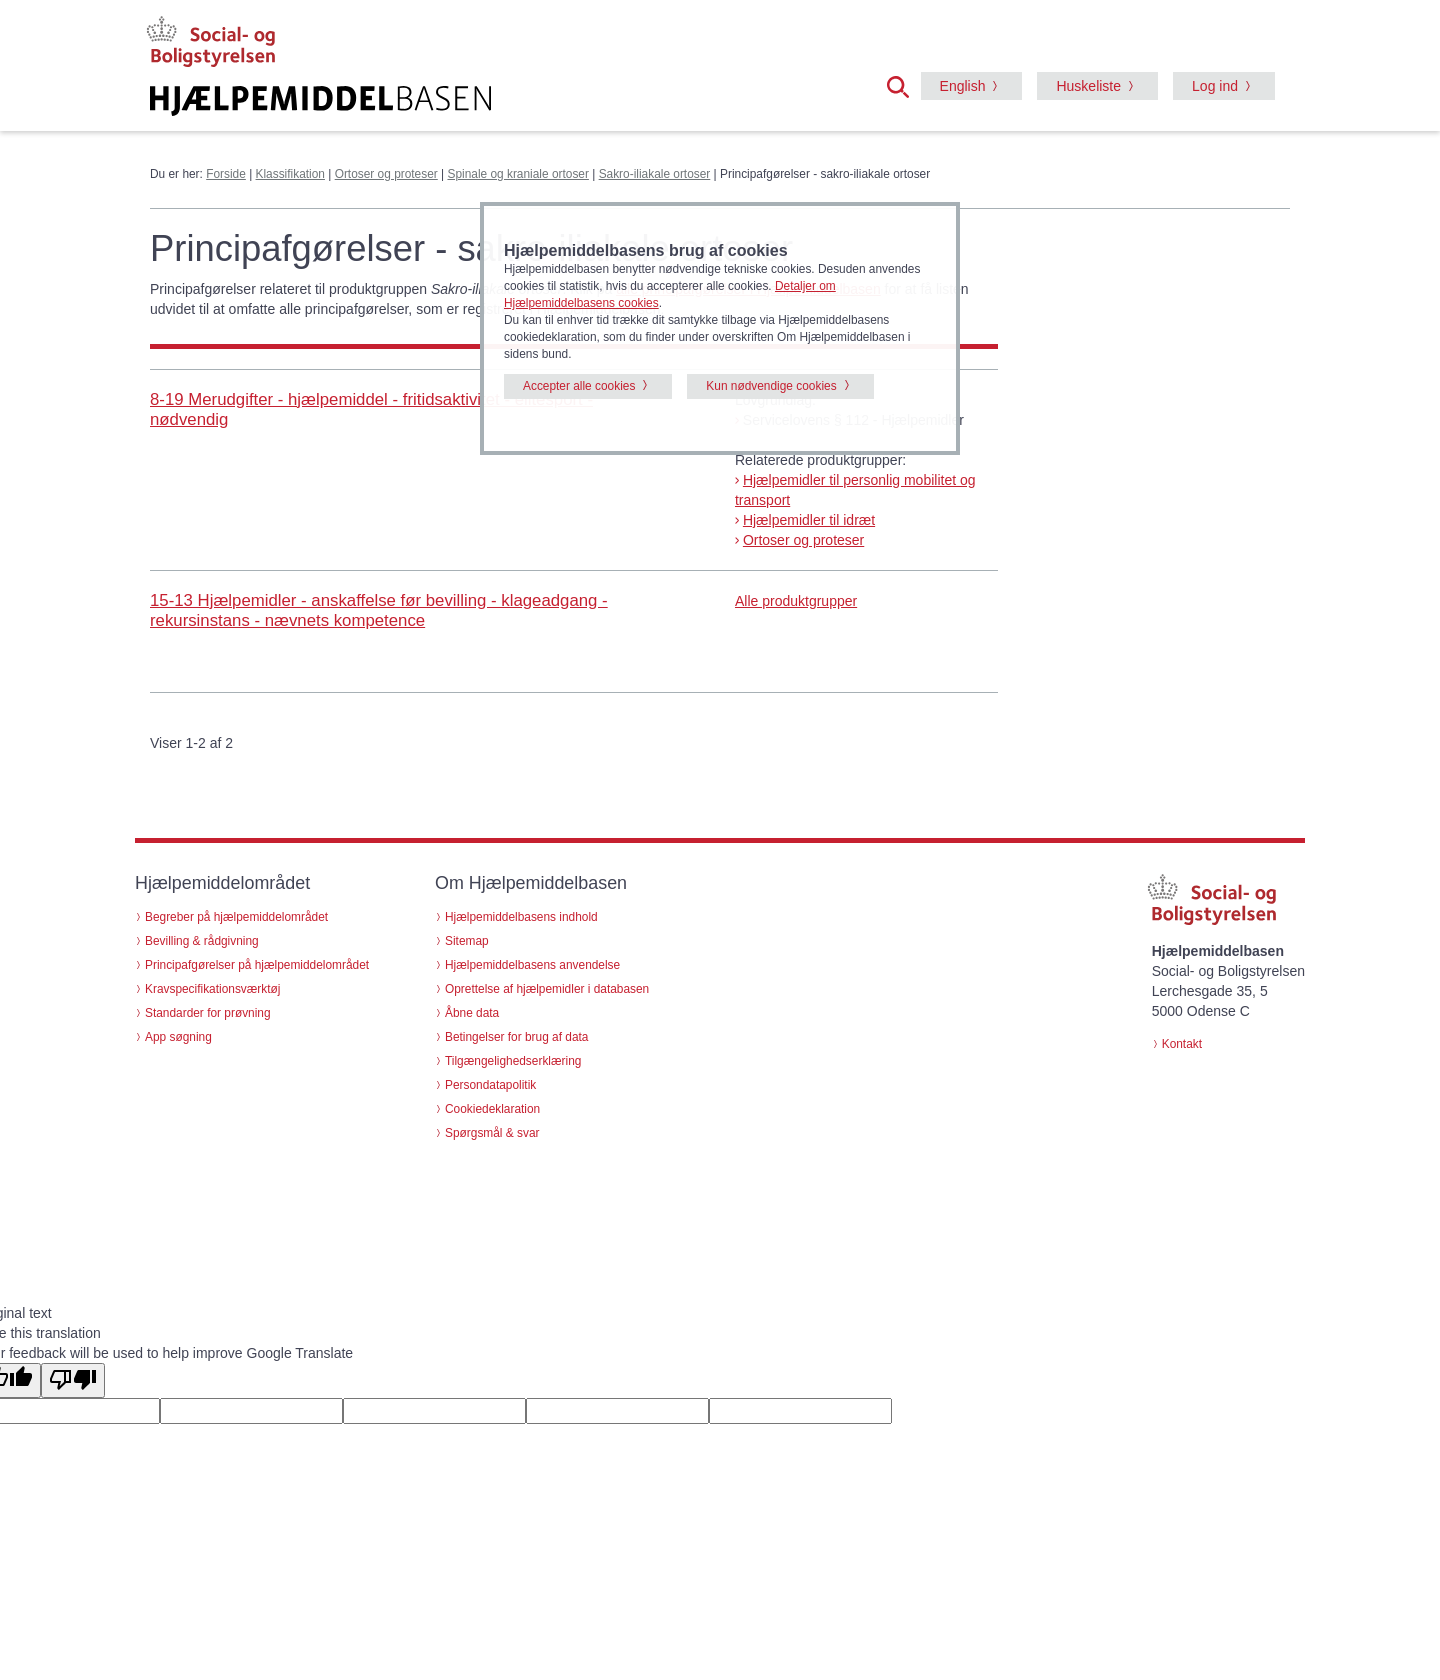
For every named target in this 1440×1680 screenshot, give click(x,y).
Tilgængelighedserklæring (513, 1061)
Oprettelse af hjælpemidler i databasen (547, 989)
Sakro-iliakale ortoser (655, 174)
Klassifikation (290, 174)
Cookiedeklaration (492, 1109)
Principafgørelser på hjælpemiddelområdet (257, 965)
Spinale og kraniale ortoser (517, 174)
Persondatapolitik (490, 1085)
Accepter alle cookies (579, 386)
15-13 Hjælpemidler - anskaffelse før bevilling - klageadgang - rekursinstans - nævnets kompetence (379, 610)
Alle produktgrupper (796, 601)
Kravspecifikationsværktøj (212, 989)
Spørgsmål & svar (492, 1133)
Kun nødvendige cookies (771, 386)
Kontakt (1182, 1044)
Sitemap (467, 941)
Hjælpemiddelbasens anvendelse (532, 965)
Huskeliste (1088, 86)
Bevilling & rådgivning (202, 941)
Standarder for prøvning (208, 1013)
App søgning (178, 1037)
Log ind (1215, 86)
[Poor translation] (73, 1380)
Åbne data (472, 1013)
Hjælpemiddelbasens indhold (521, 917)
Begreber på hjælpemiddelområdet (236, 917)
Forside (226, 174)
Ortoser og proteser (386, 174)
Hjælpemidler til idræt (809, 520)
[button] (904, 85)
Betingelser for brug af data (516, 1037)
